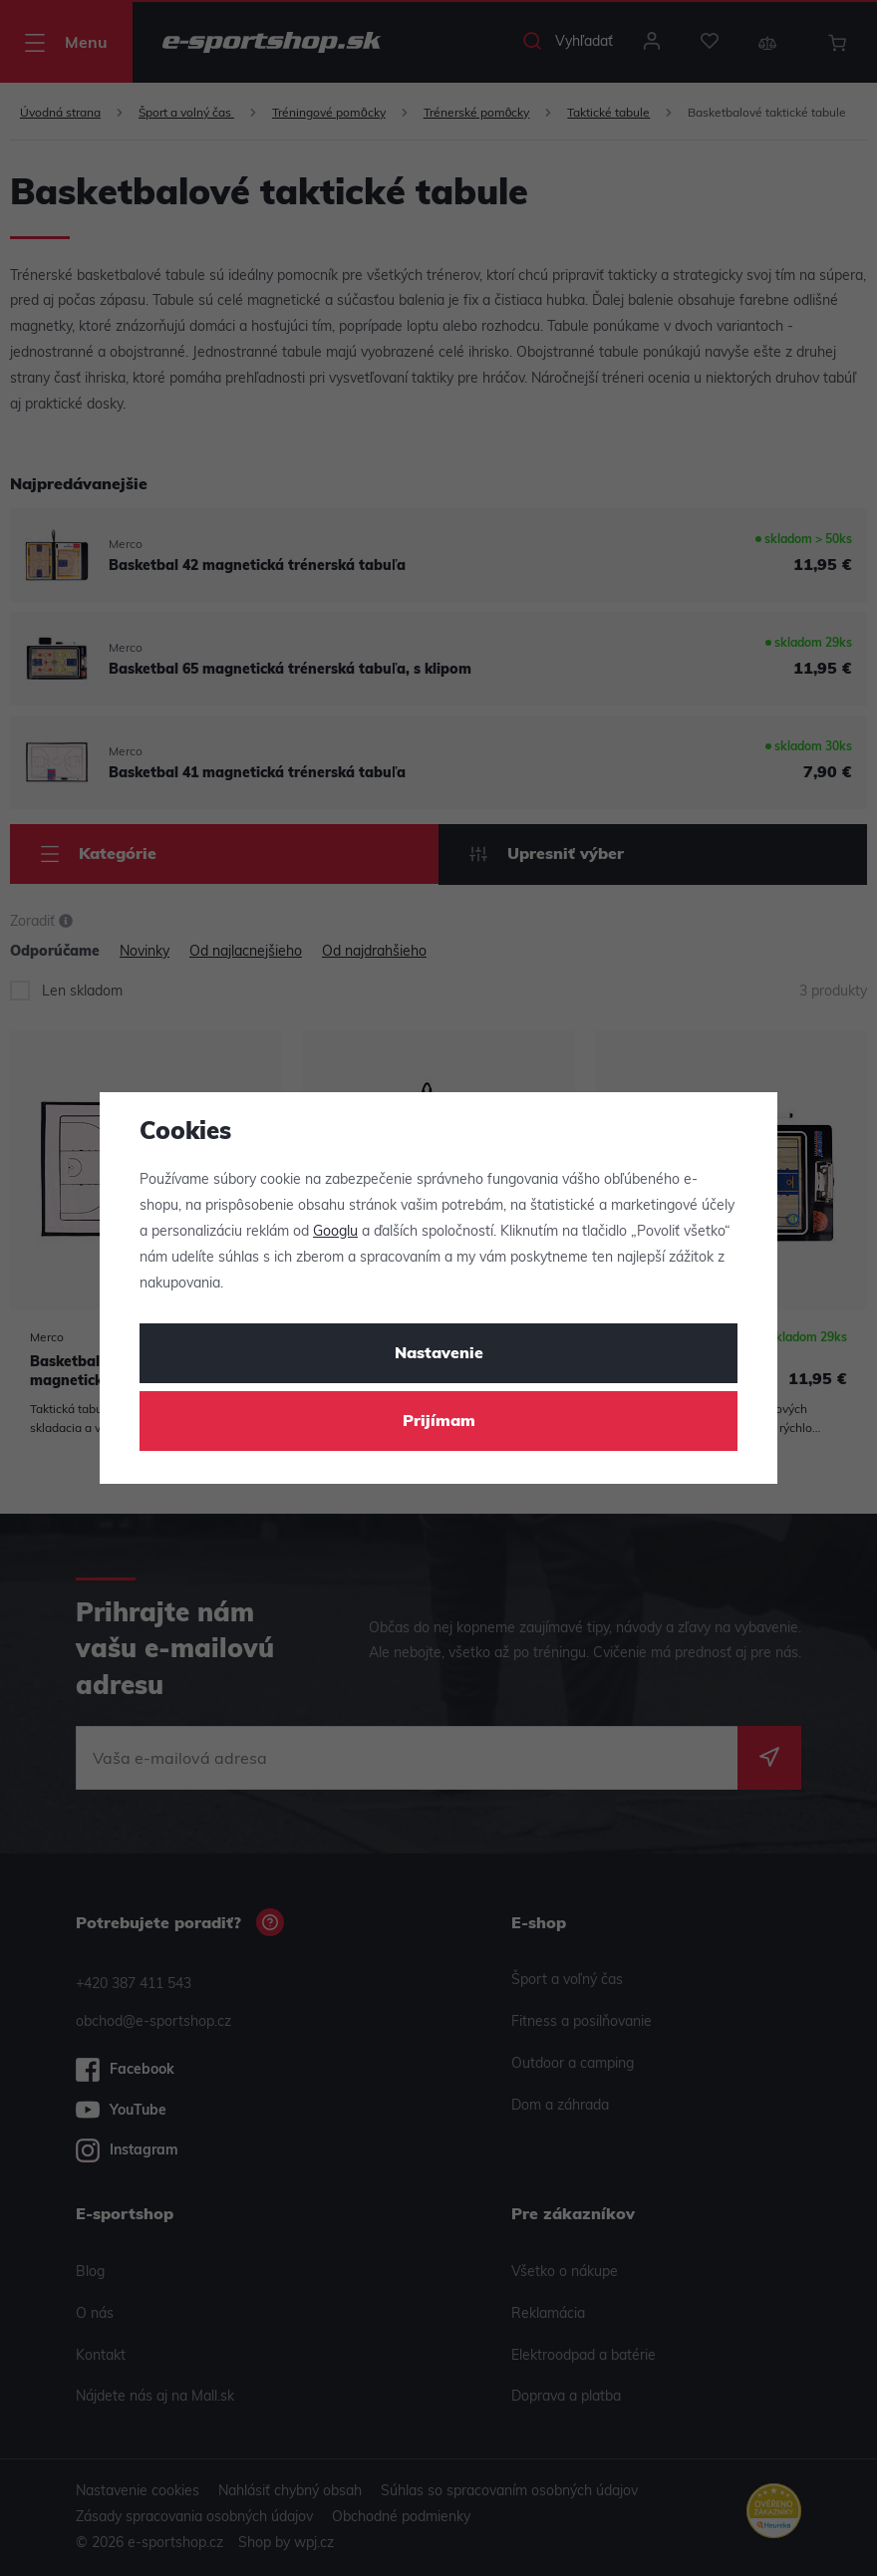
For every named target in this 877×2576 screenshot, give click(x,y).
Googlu (335, 1232)
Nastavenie (439, 1354)
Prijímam (439, 1422)
